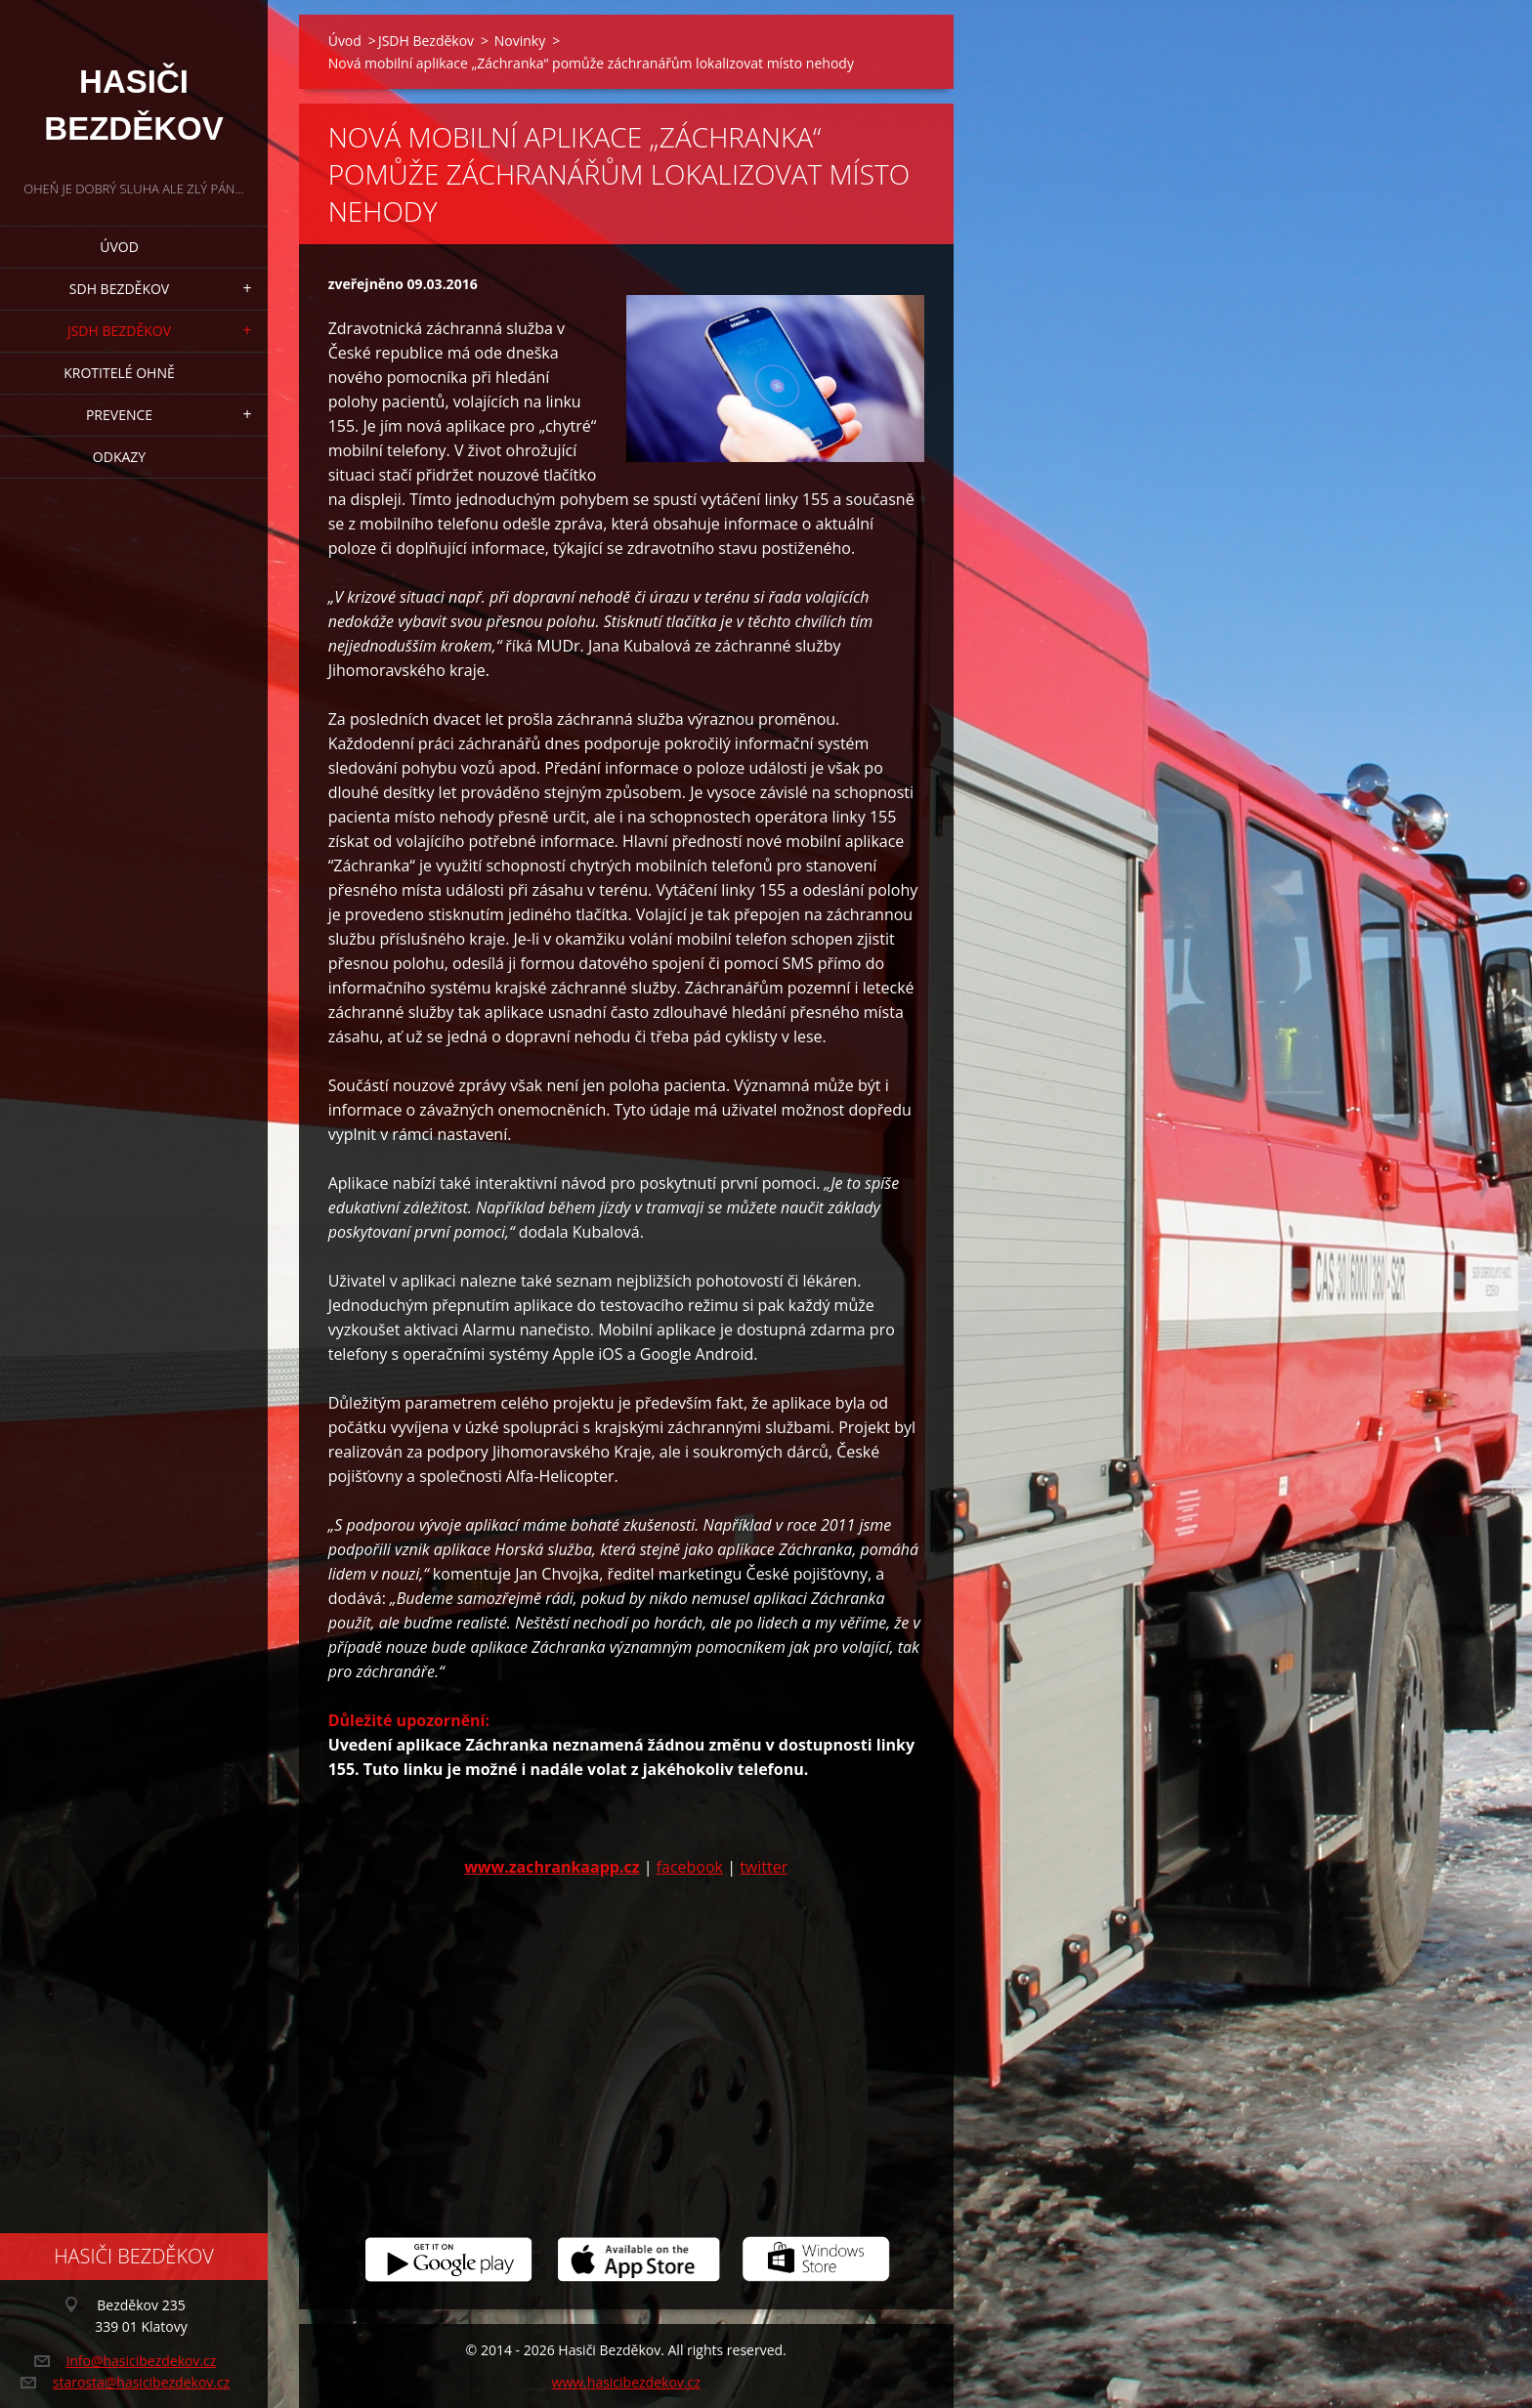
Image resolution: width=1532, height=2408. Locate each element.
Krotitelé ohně (119, 372)
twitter (763, 1867)
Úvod (119, 246)
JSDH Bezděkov (119, 330)
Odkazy (119, 456)
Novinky (519, 40)
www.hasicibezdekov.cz (626, 2382)
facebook (690, 1867)
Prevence (119, 414)
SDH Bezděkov (119, 288)
